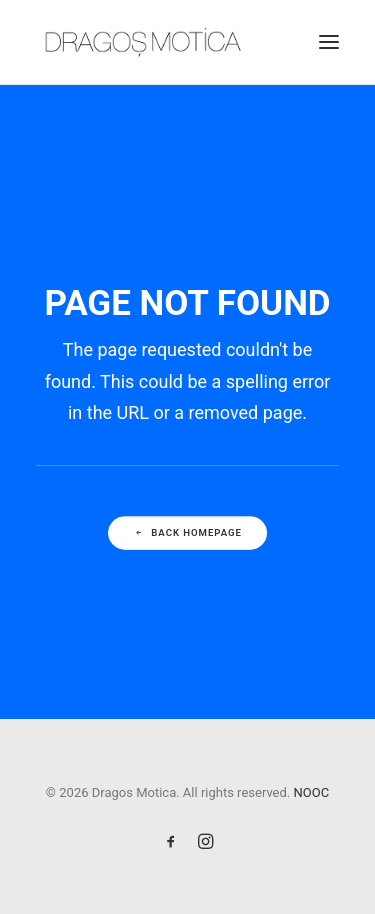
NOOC (312, 792)
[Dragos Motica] (143, 42)
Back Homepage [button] (187, 532)
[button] (329, 42)
